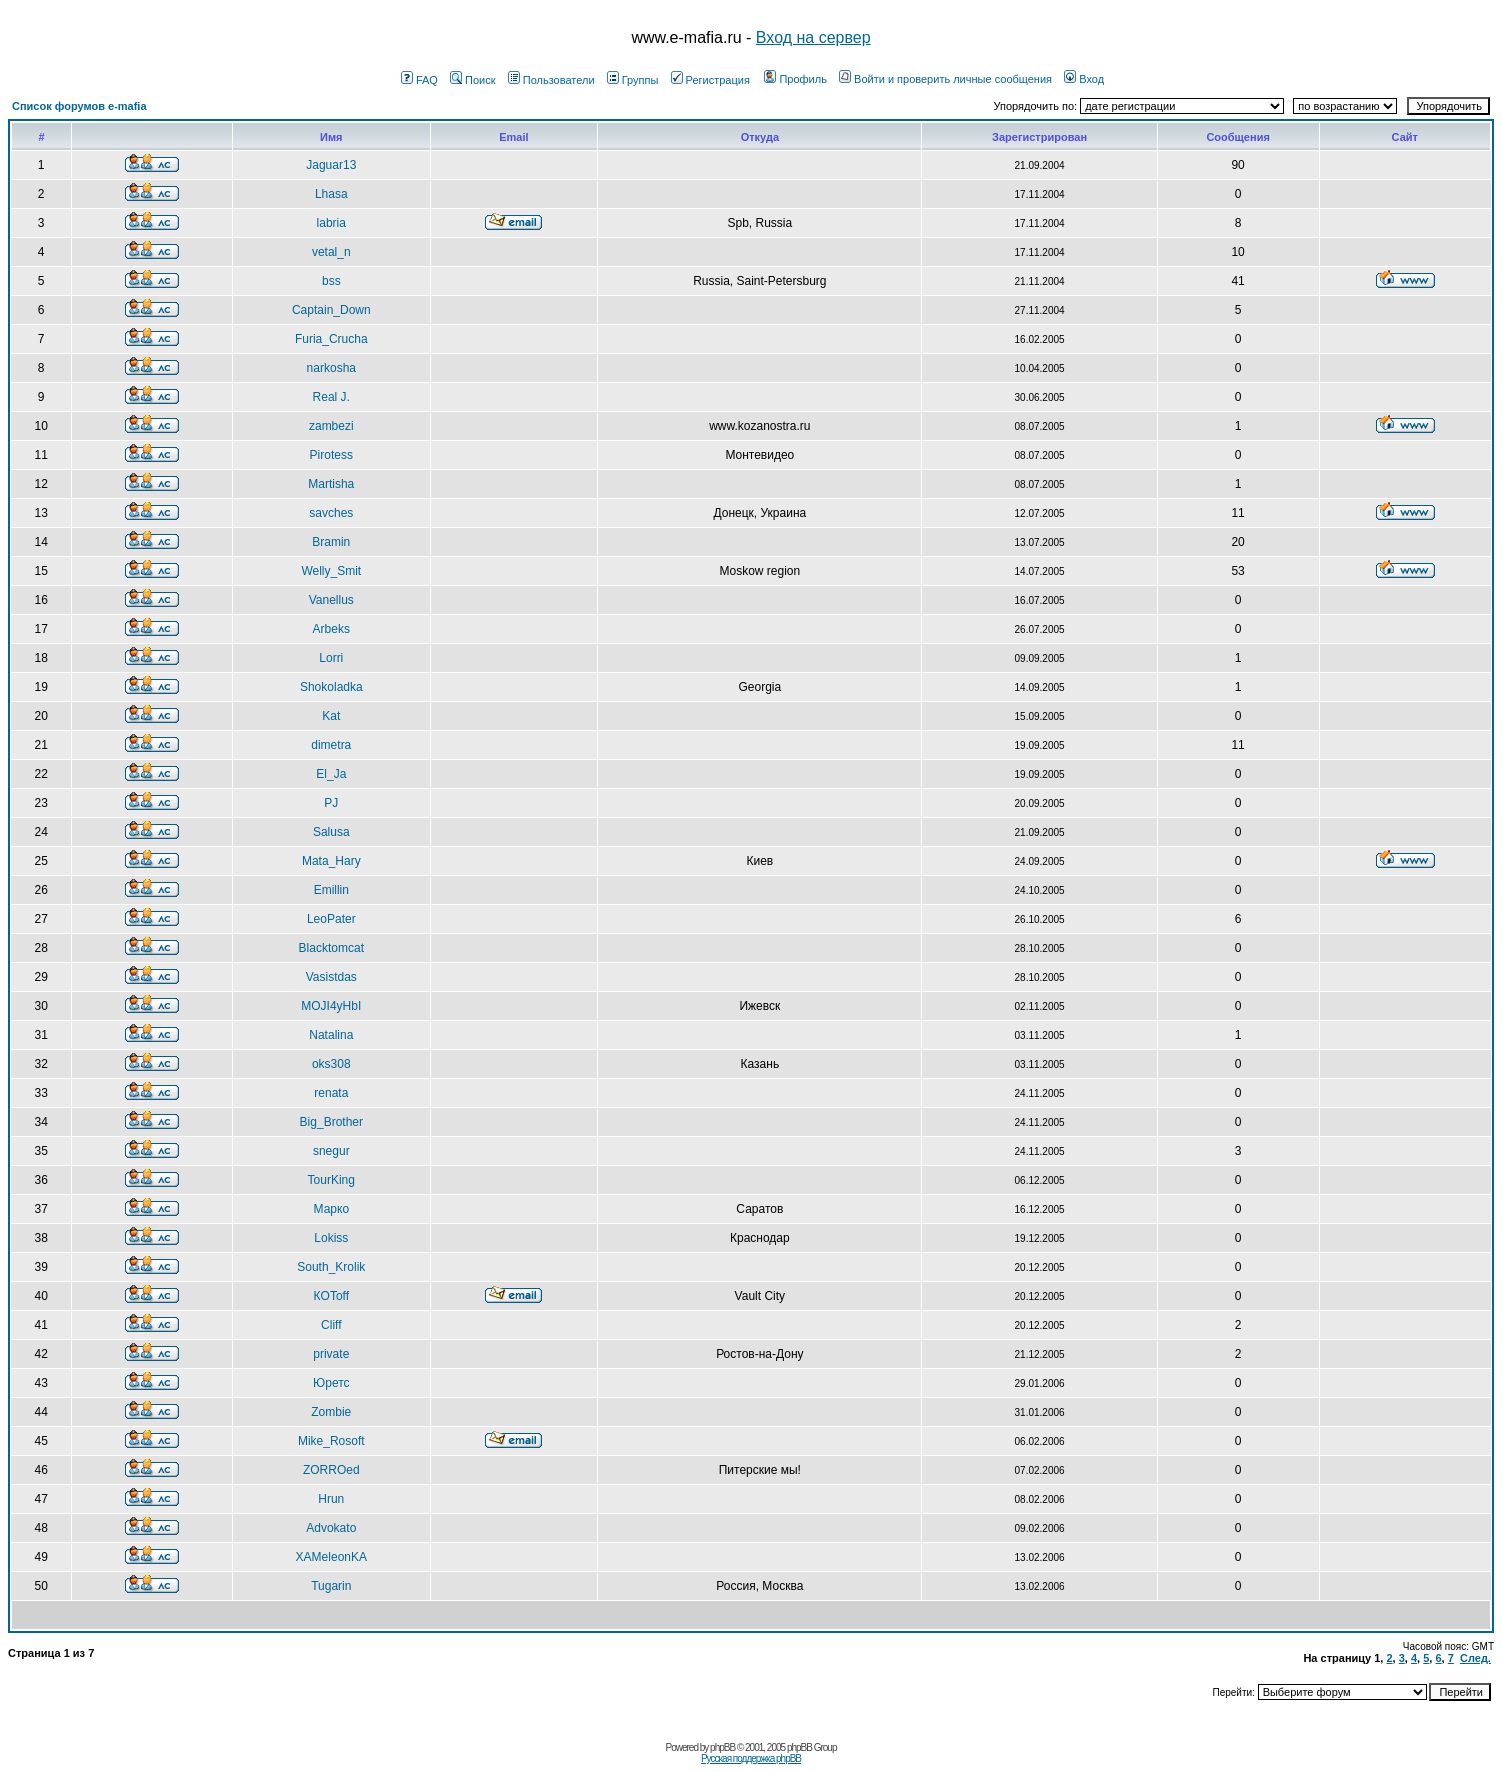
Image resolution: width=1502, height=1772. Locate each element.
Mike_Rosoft (331, 1441)
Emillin (331, 890)
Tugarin (331, 1586)
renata (331, 1093)
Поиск (472, 80)
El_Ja (331, 774)
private (331, 1354)
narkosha (331, 368)
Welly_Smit (331, 571)
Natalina (331, 1035)
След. (1475, 1658)
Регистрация (710, 80)
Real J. (331, 397)
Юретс (331, 1383)
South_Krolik (331, 1267)
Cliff (331, 1325)
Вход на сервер (813, 37)
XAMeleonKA (331, 1557)
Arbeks (331, 629)
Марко (332, 1209)
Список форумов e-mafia (79, 106)
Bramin (331, 542)
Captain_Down (331, 310)
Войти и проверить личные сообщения (945, 79)
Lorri (331, 658)
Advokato (331, 1528)
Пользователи (551, 80)
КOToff (331, 1296)
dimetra (331, 745)
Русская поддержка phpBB (751, 1758)
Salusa (331, 832)
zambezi (331, 426)
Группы (633, 80)
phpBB (722, 1747)
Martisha (331, 484)
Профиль (795, 79)
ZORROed (331, 1470)
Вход (1084, 79)
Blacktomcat (331, 948)
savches (331, 513)
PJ (331, 803)
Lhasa (331, 194)
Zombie (331, 1412)
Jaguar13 (331, 165)
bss (331, 281)
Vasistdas (331, 977)
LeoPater (331, 919)
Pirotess (331, 455)
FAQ (419, 80)
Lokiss (331, 1238)
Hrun (331, 1499)
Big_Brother (331, 1122)
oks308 (331, 1064)
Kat (331, 716)
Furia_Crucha (331, 339)
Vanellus (331, 600)
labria (331, 223)
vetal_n (331, 252)
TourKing (331, 1180)
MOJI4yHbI (331, 1006)
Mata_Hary (331, 861)
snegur (331, 1151)
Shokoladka (331, 687)
